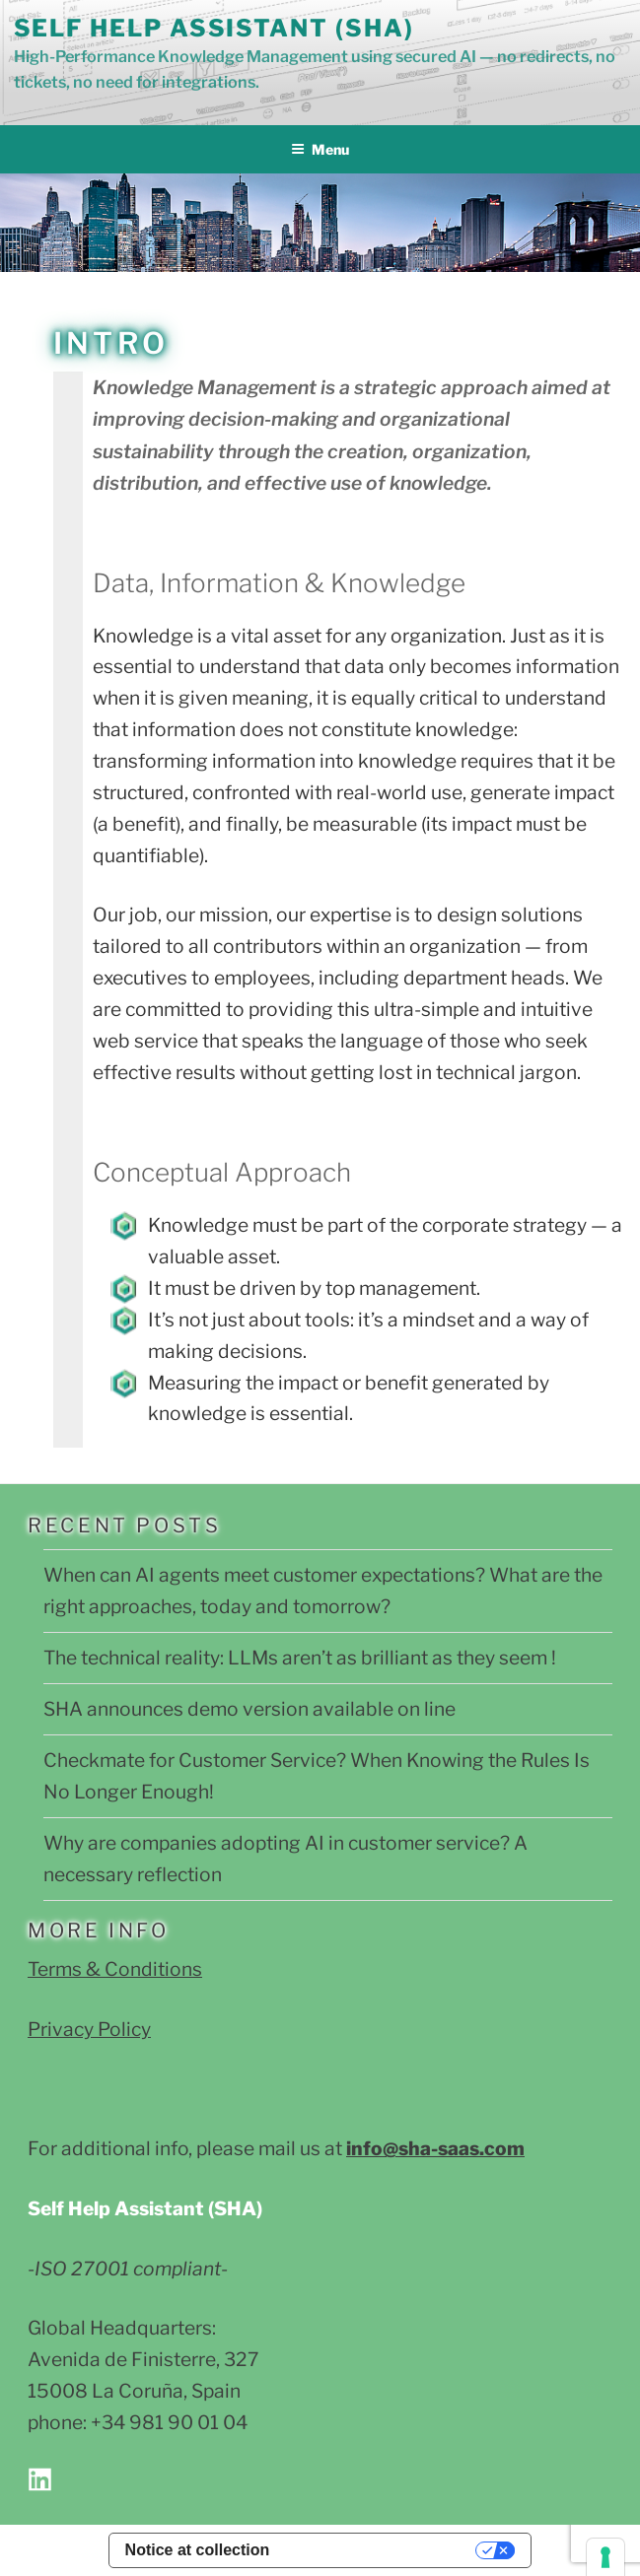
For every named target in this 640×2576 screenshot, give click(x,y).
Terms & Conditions (115, 1969)
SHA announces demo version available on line (249, 1709)
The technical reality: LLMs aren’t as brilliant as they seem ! (299, 1657)
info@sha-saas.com (435, 2148)
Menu (320, 149)
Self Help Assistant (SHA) (214, 28)
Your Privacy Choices (382, 2550)
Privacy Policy (89, 2029)
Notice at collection (197, 2550)
